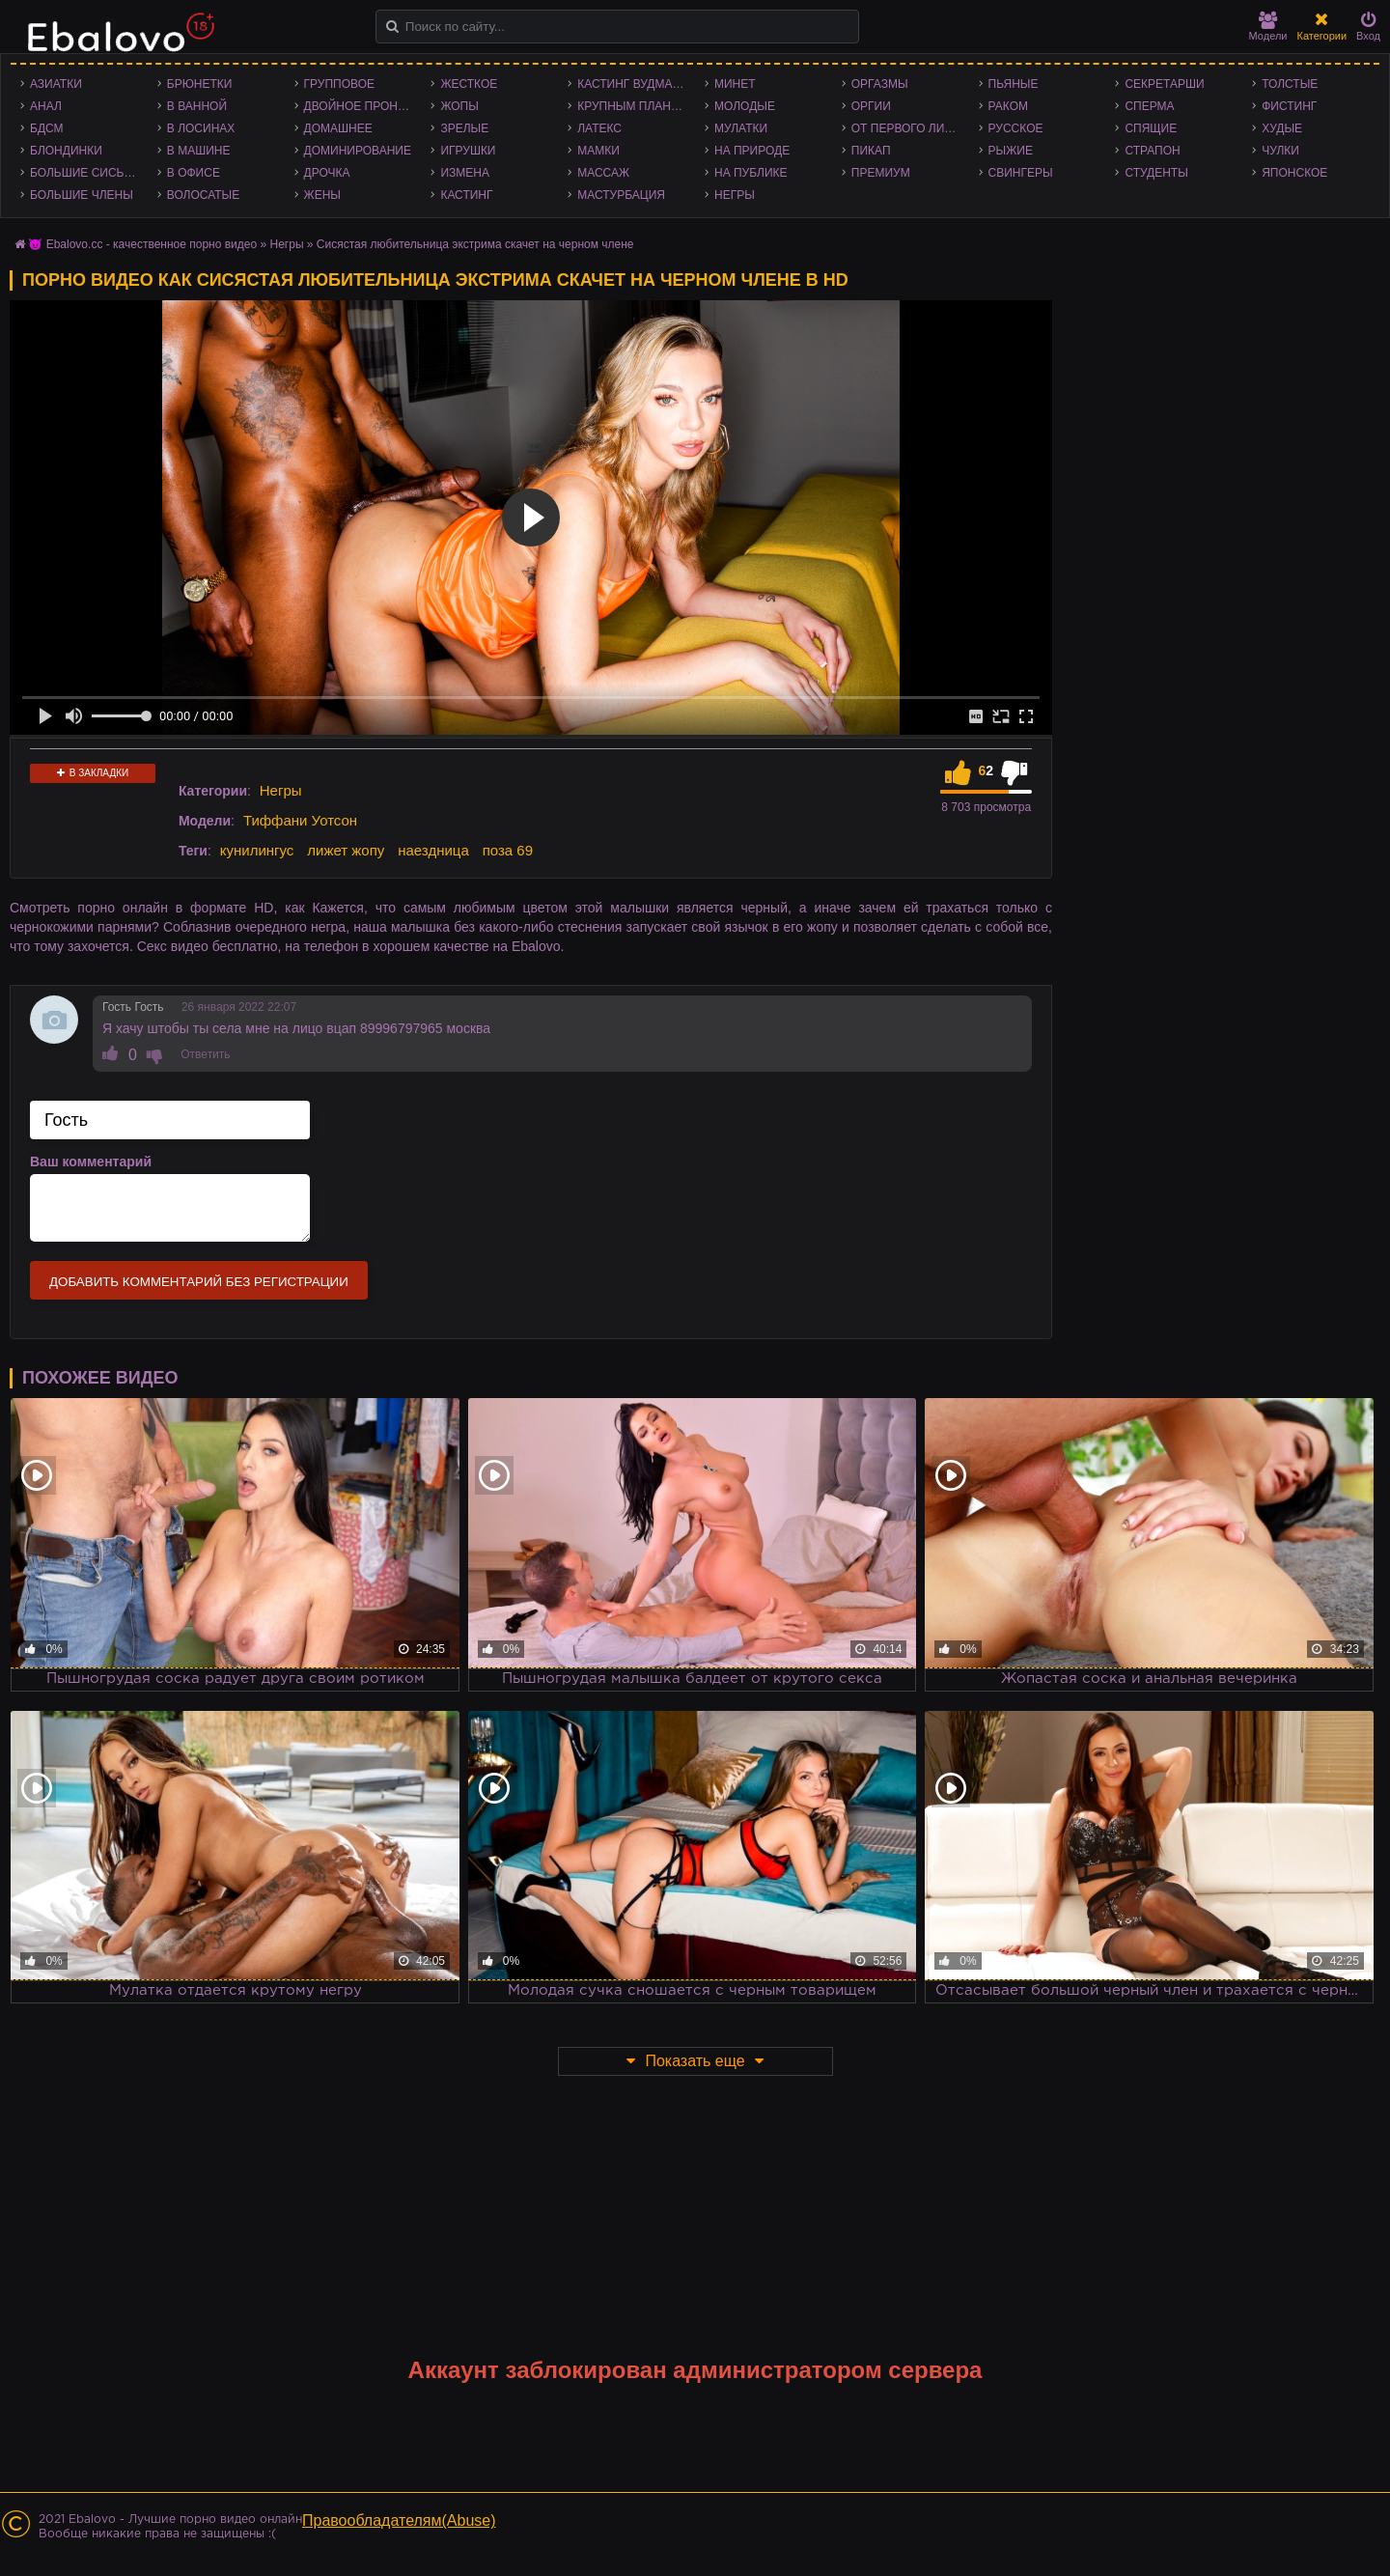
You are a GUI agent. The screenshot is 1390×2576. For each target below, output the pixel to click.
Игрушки (467, 150)
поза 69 (508, 850)
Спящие (1151, 128)
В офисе (193, 173)
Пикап (871, 150)
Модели (1268, 27)
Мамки (598, 150)
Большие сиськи (84, 173)
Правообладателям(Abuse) (399, 2520)
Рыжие (1010, 150)
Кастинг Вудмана (632, 84)
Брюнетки (200, 84)
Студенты (1156, 173)
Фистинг (1289, 106)
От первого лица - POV (910, 128)
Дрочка (327, 173)
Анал (46, 106)
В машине (199, 150)
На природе (752, 150)
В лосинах (201, 128)
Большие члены (81, 195)
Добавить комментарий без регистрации (198, 1281)
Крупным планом (633, 106)
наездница (433, 850)
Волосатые (203, 195)
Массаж (603, 173)
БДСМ (47, 128)
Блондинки (66, 150)
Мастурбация (621, 195)
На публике (751, 173)
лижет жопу (345, 850)
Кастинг (466, 195)
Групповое (339, 84)
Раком (1008, 106)
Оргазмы (879, 84)
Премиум (880, 173)
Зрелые (464, 128)
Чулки (1280, 150)
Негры (734, 195)
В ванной (197, 106)
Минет (735, 84)
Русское (1015, 128)
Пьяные (1013, 84)
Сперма (1149, 106)
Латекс (599, 128)
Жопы (459, 106)
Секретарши (1164, 84)
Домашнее (338, 128)
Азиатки (56, 84)
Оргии (871, 106)
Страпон (1152, 150)
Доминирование (357, 150)
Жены (322, 195)
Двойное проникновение (363, 106)
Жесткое (468, 84)
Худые (1282, 128)
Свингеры (1020, 173)
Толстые (1290, 84)
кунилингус (257, 850)
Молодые (744, 106)
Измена (464, 173)
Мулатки (740, 128)
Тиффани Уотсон (300, 820)
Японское (1294, 173)
